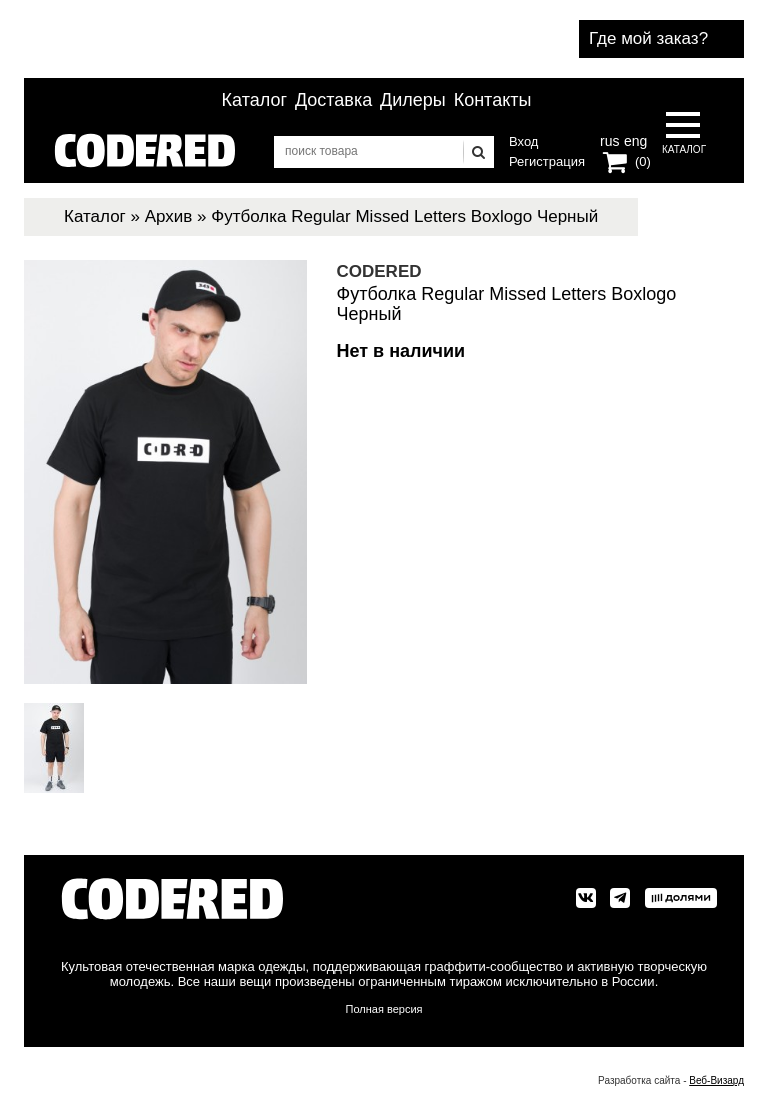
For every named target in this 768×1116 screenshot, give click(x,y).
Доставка (333, 100)
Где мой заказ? (648, 38)
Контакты (493, 100)
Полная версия (384, 1009)
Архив (169, 216)
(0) (643, 161)
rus (609, 139)
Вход (523, 141)
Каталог (254, 100)
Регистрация (547, 161)
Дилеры (413, 100)
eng (634, 139)
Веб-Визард (716, 1080)
